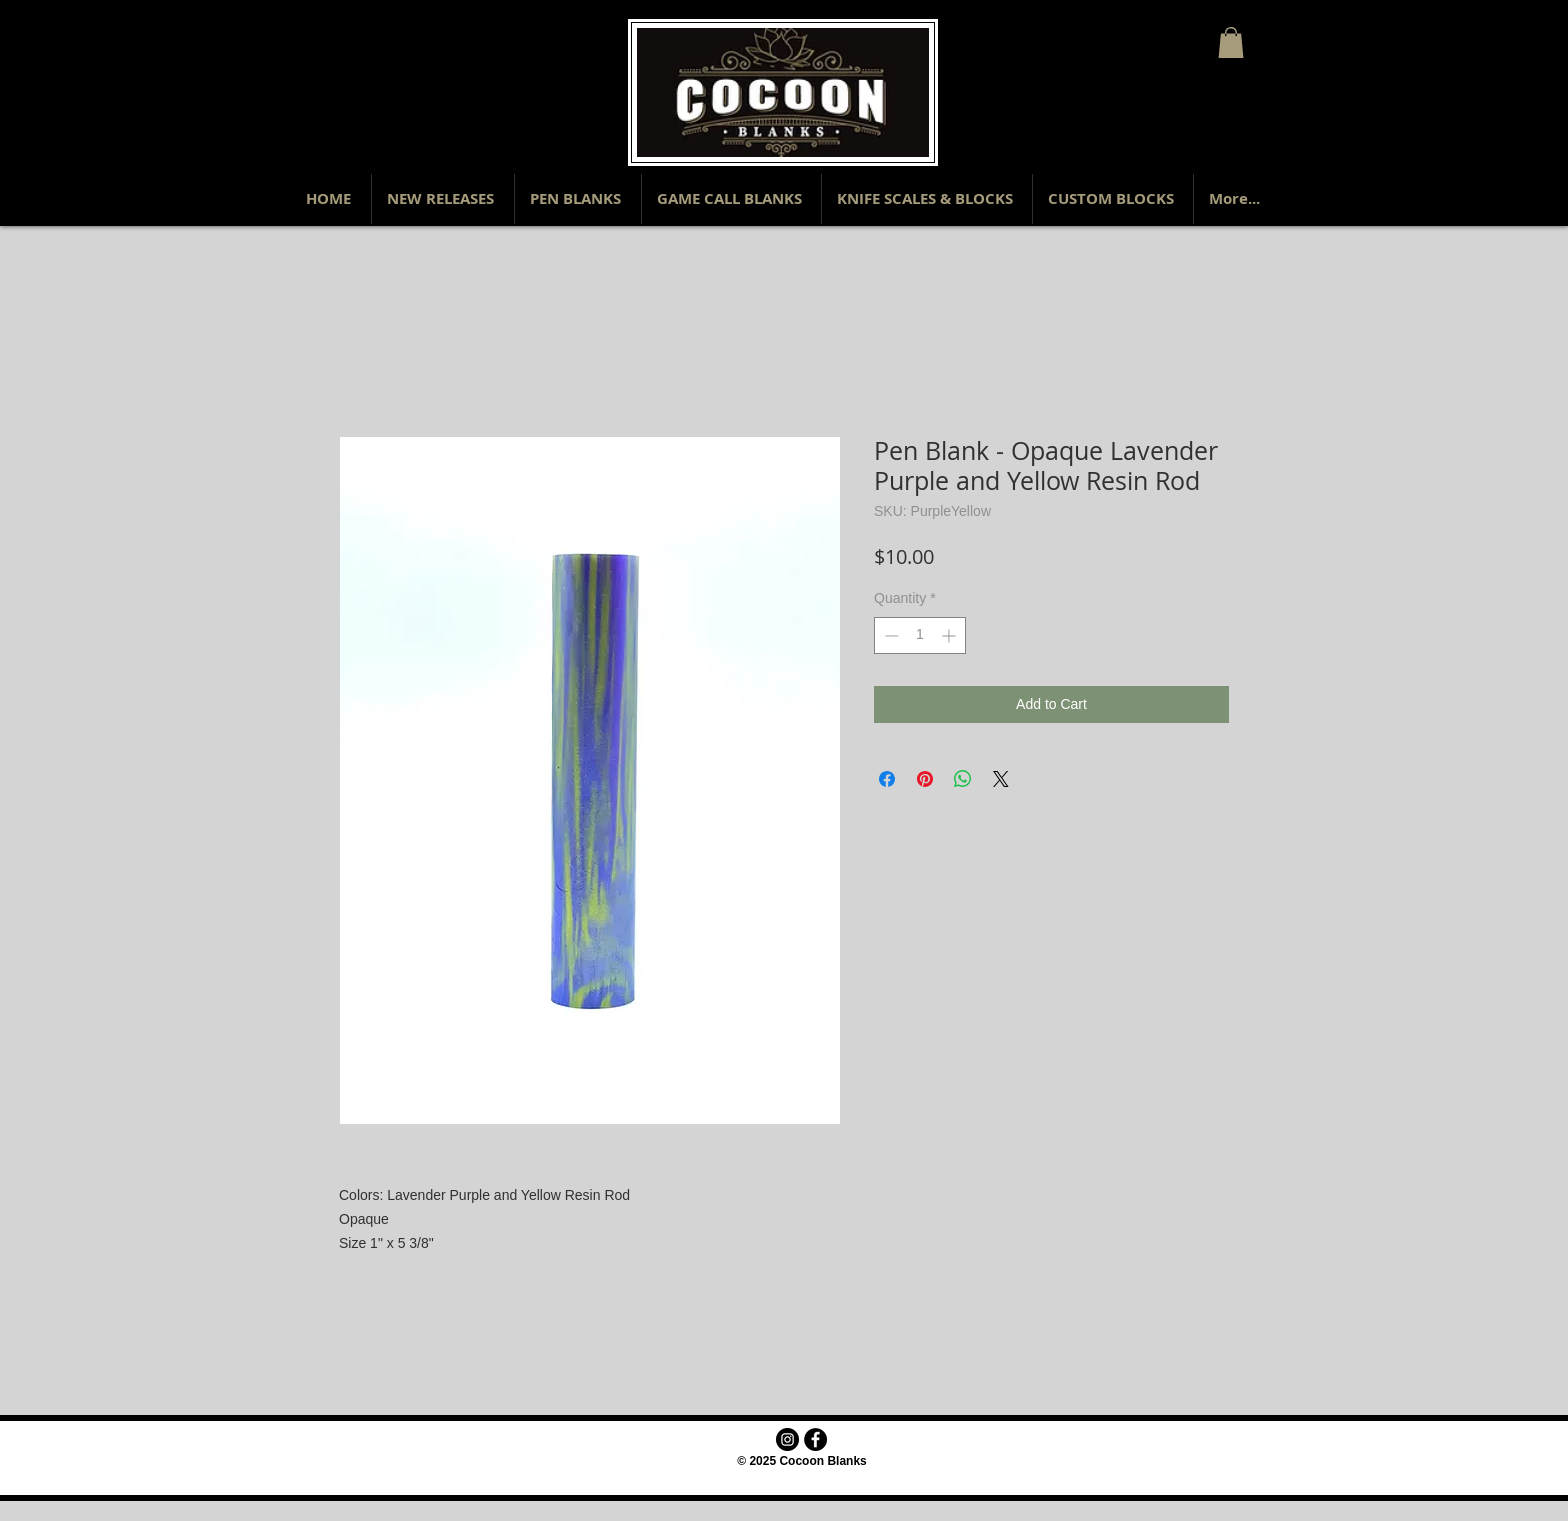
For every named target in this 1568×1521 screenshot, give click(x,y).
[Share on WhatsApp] (963, 779)
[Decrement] (889, 635)
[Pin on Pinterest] (925, 779)
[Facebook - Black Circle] (815, 1439)
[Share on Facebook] (887, 779)
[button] (1231, 42)
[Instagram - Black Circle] (787, 1439)
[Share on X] (1001, 779)
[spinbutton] (920, 635)
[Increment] (950, 635)
